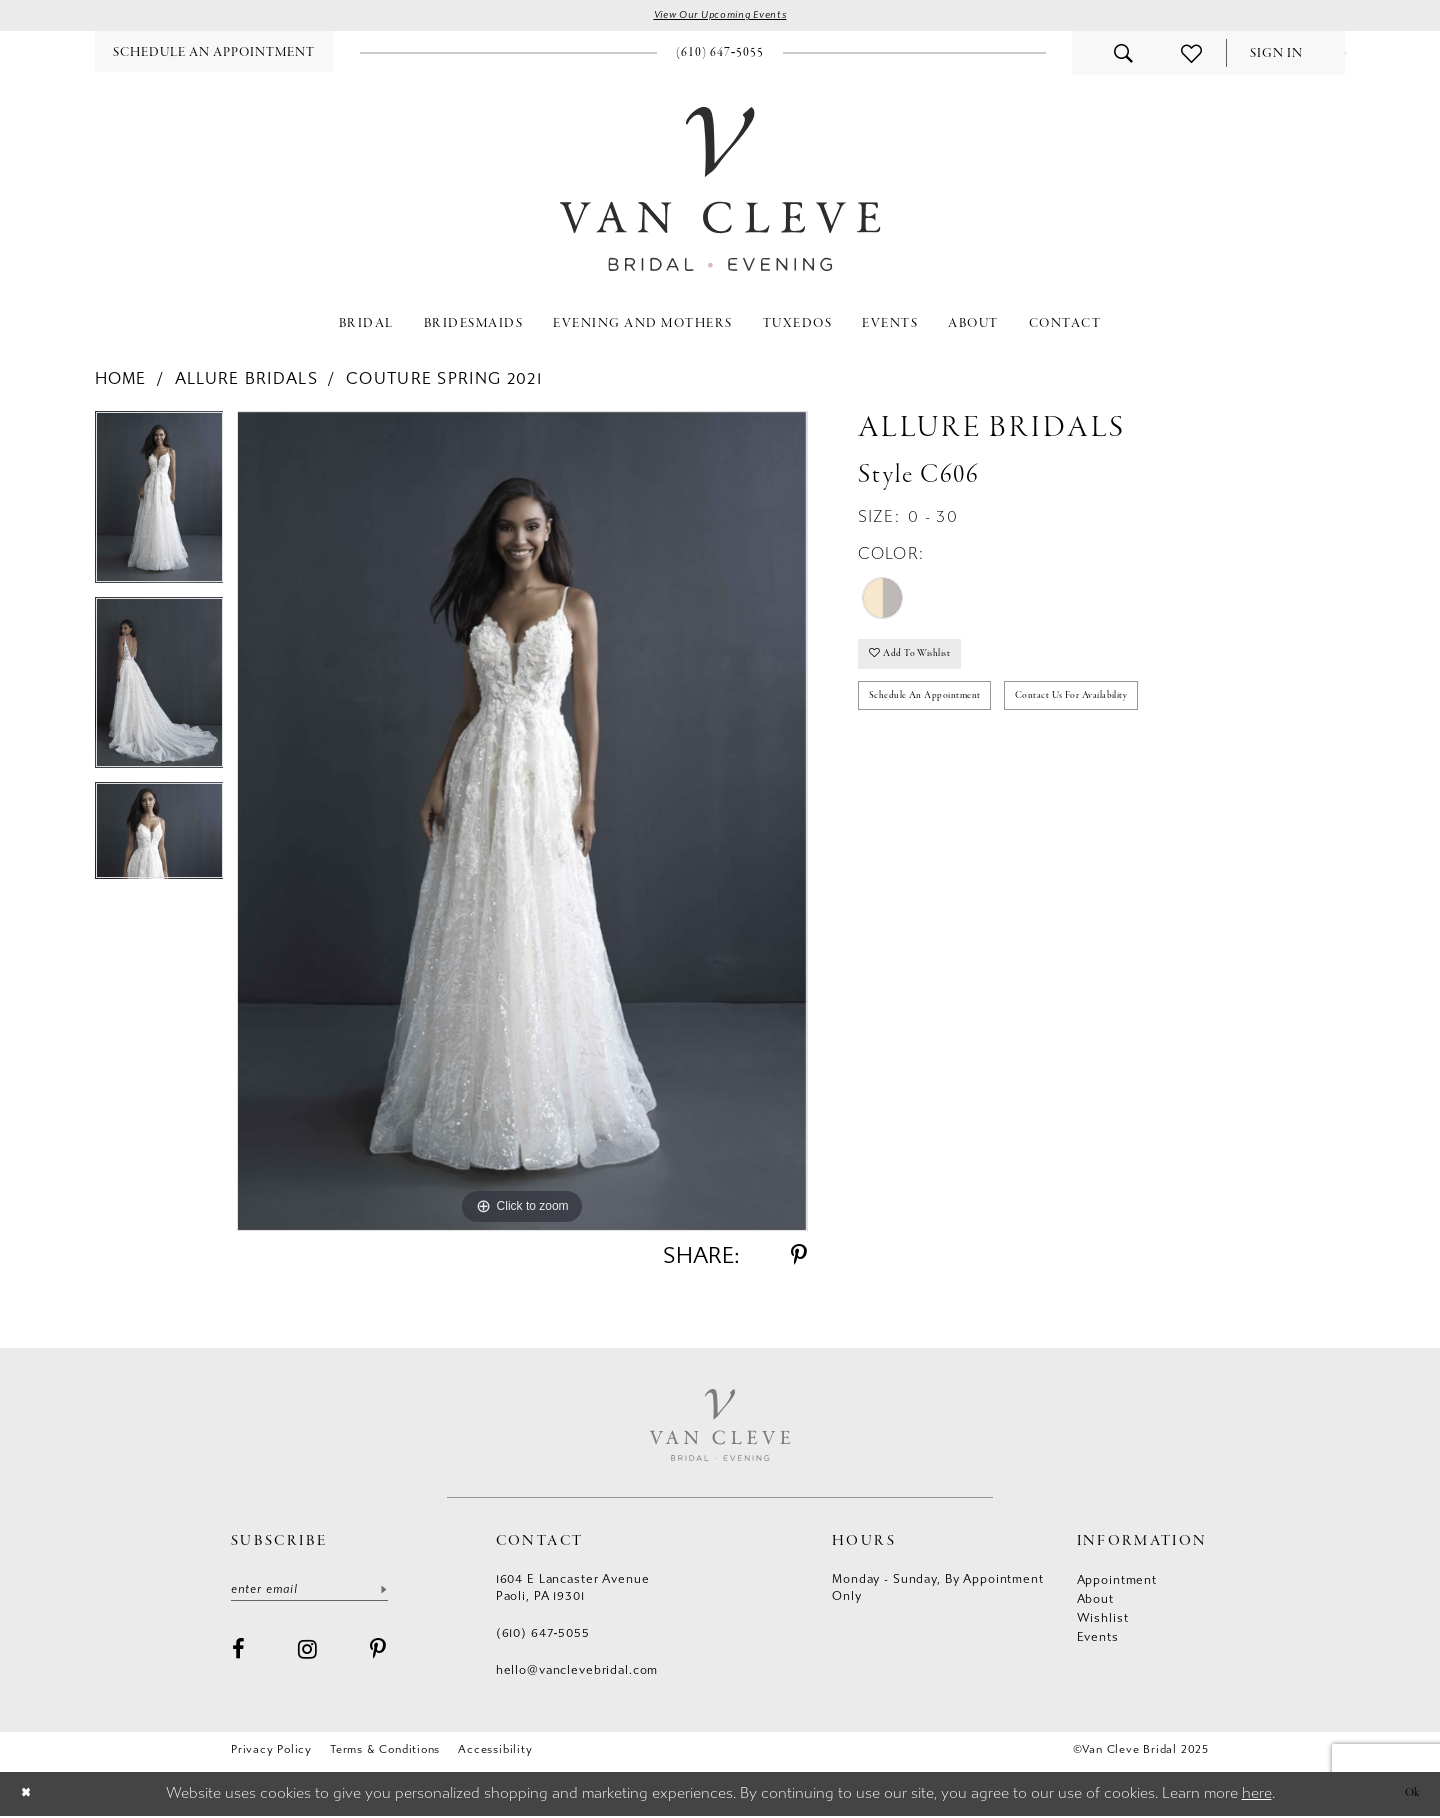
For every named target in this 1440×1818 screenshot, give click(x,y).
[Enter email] (309, 1595)
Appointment (1117, 1583)
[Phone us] (720, 54)
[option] (159, 507)
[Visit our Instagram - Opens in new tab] (308, 1656)
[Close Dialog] (29, 1796)
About (1095, 1602)
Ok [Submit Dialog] (1409, 1795)
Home (121, 381)
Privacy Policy (271, 1752)
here (1257, 1796)
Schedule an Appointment (939, 712)
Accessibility (495, 1752)
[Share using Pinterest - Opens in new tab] (799, 1258)
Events (1098, 1640)
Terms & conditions (385, 1752)
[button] (1276, 56)
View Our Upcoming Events (720, 17)
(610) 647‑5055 (543, 1636)
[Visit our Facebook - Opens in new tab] (239, 1656)
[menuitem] (215, 54)
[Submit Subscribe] (383, 1595)
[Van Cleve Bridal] (720, 191)
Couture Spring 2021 (444, 381)
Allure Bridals (246, 381)
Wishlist (1103, 1621)
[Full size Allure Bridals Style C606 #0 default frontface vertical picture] (522, 824)
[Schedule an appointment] (215, 54)
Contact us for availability (1117, 712)
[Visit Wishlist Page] (1191, 56)
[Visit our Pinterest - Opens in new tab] (378, 1656)
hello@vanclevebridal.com (577, 1673)
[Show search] (1123, 56)
